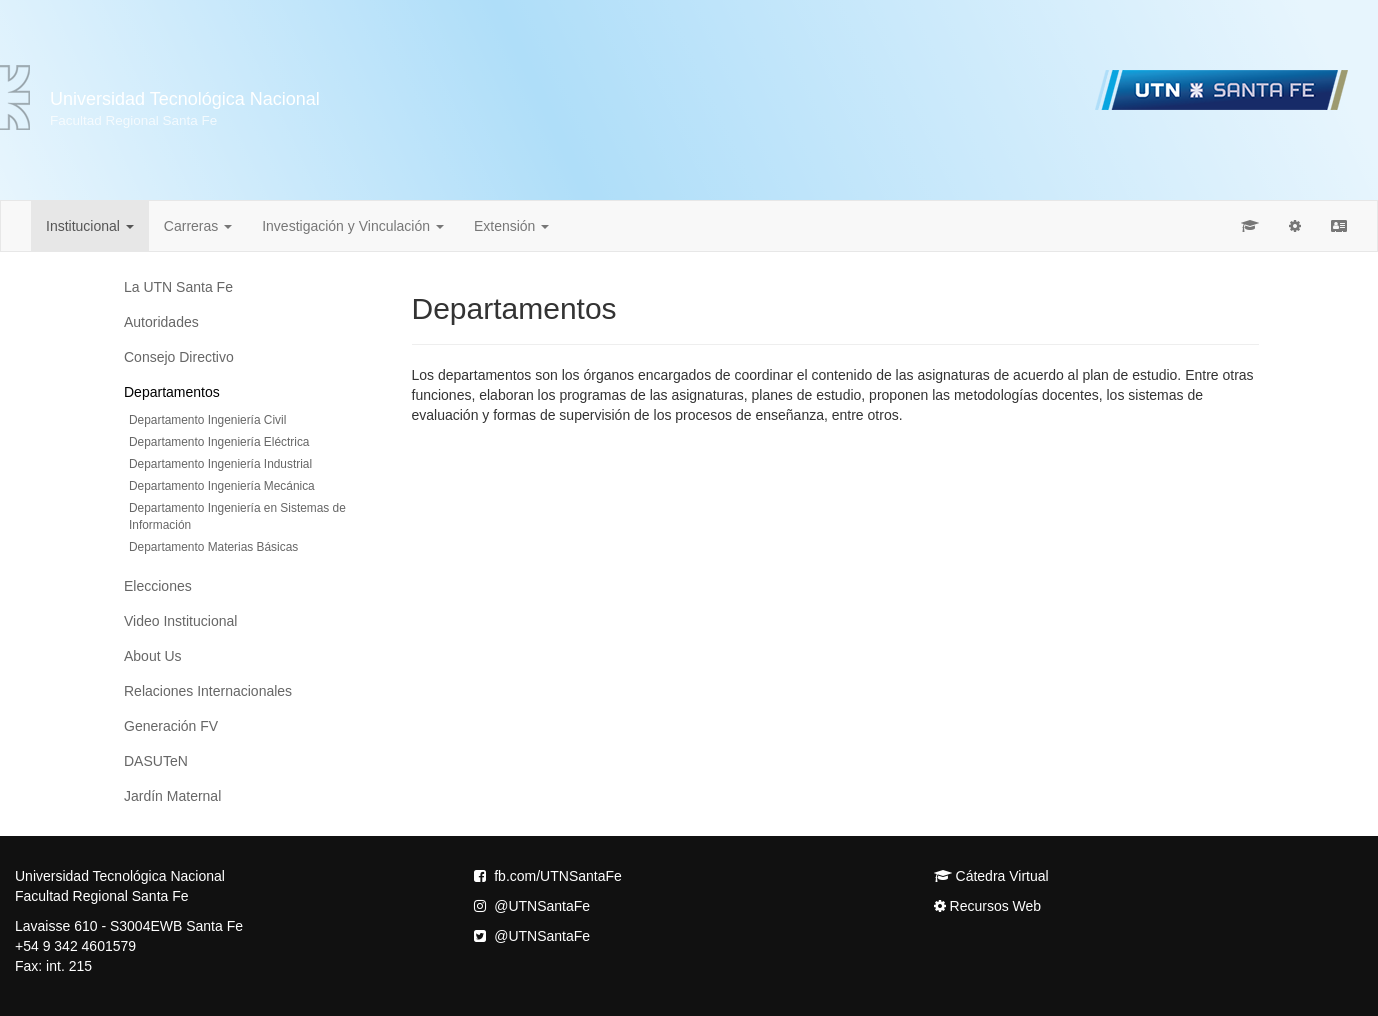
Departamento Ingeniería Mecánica (222, 486)
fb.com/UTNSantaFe (548, 876)
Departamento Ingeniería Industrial (220, 464)
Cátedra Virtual (991, 876)
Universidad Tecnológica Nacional (185, 108)
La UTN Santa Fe (178, 287)
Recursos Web (987, 906)
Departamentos (172, 392)
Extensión (511, 226)
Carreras (198, 226)
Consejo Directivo (179, 357)
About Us (153, 656)
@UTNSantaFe (532, 906)
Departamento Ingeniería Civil (207, 420)
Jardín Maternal (172, 796)
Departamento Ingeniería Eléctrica (219, 442)
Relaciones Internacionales (208, 691)
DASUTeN (156, 761)
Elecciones (158, 586)
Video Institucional (180, 621)
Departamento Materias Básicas (213, 547)
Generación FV (171, 726)
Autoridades (161, 322)
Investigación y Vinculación (353, 226)
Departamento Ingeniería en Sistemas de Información (237, 516)
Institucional (90, 226)
